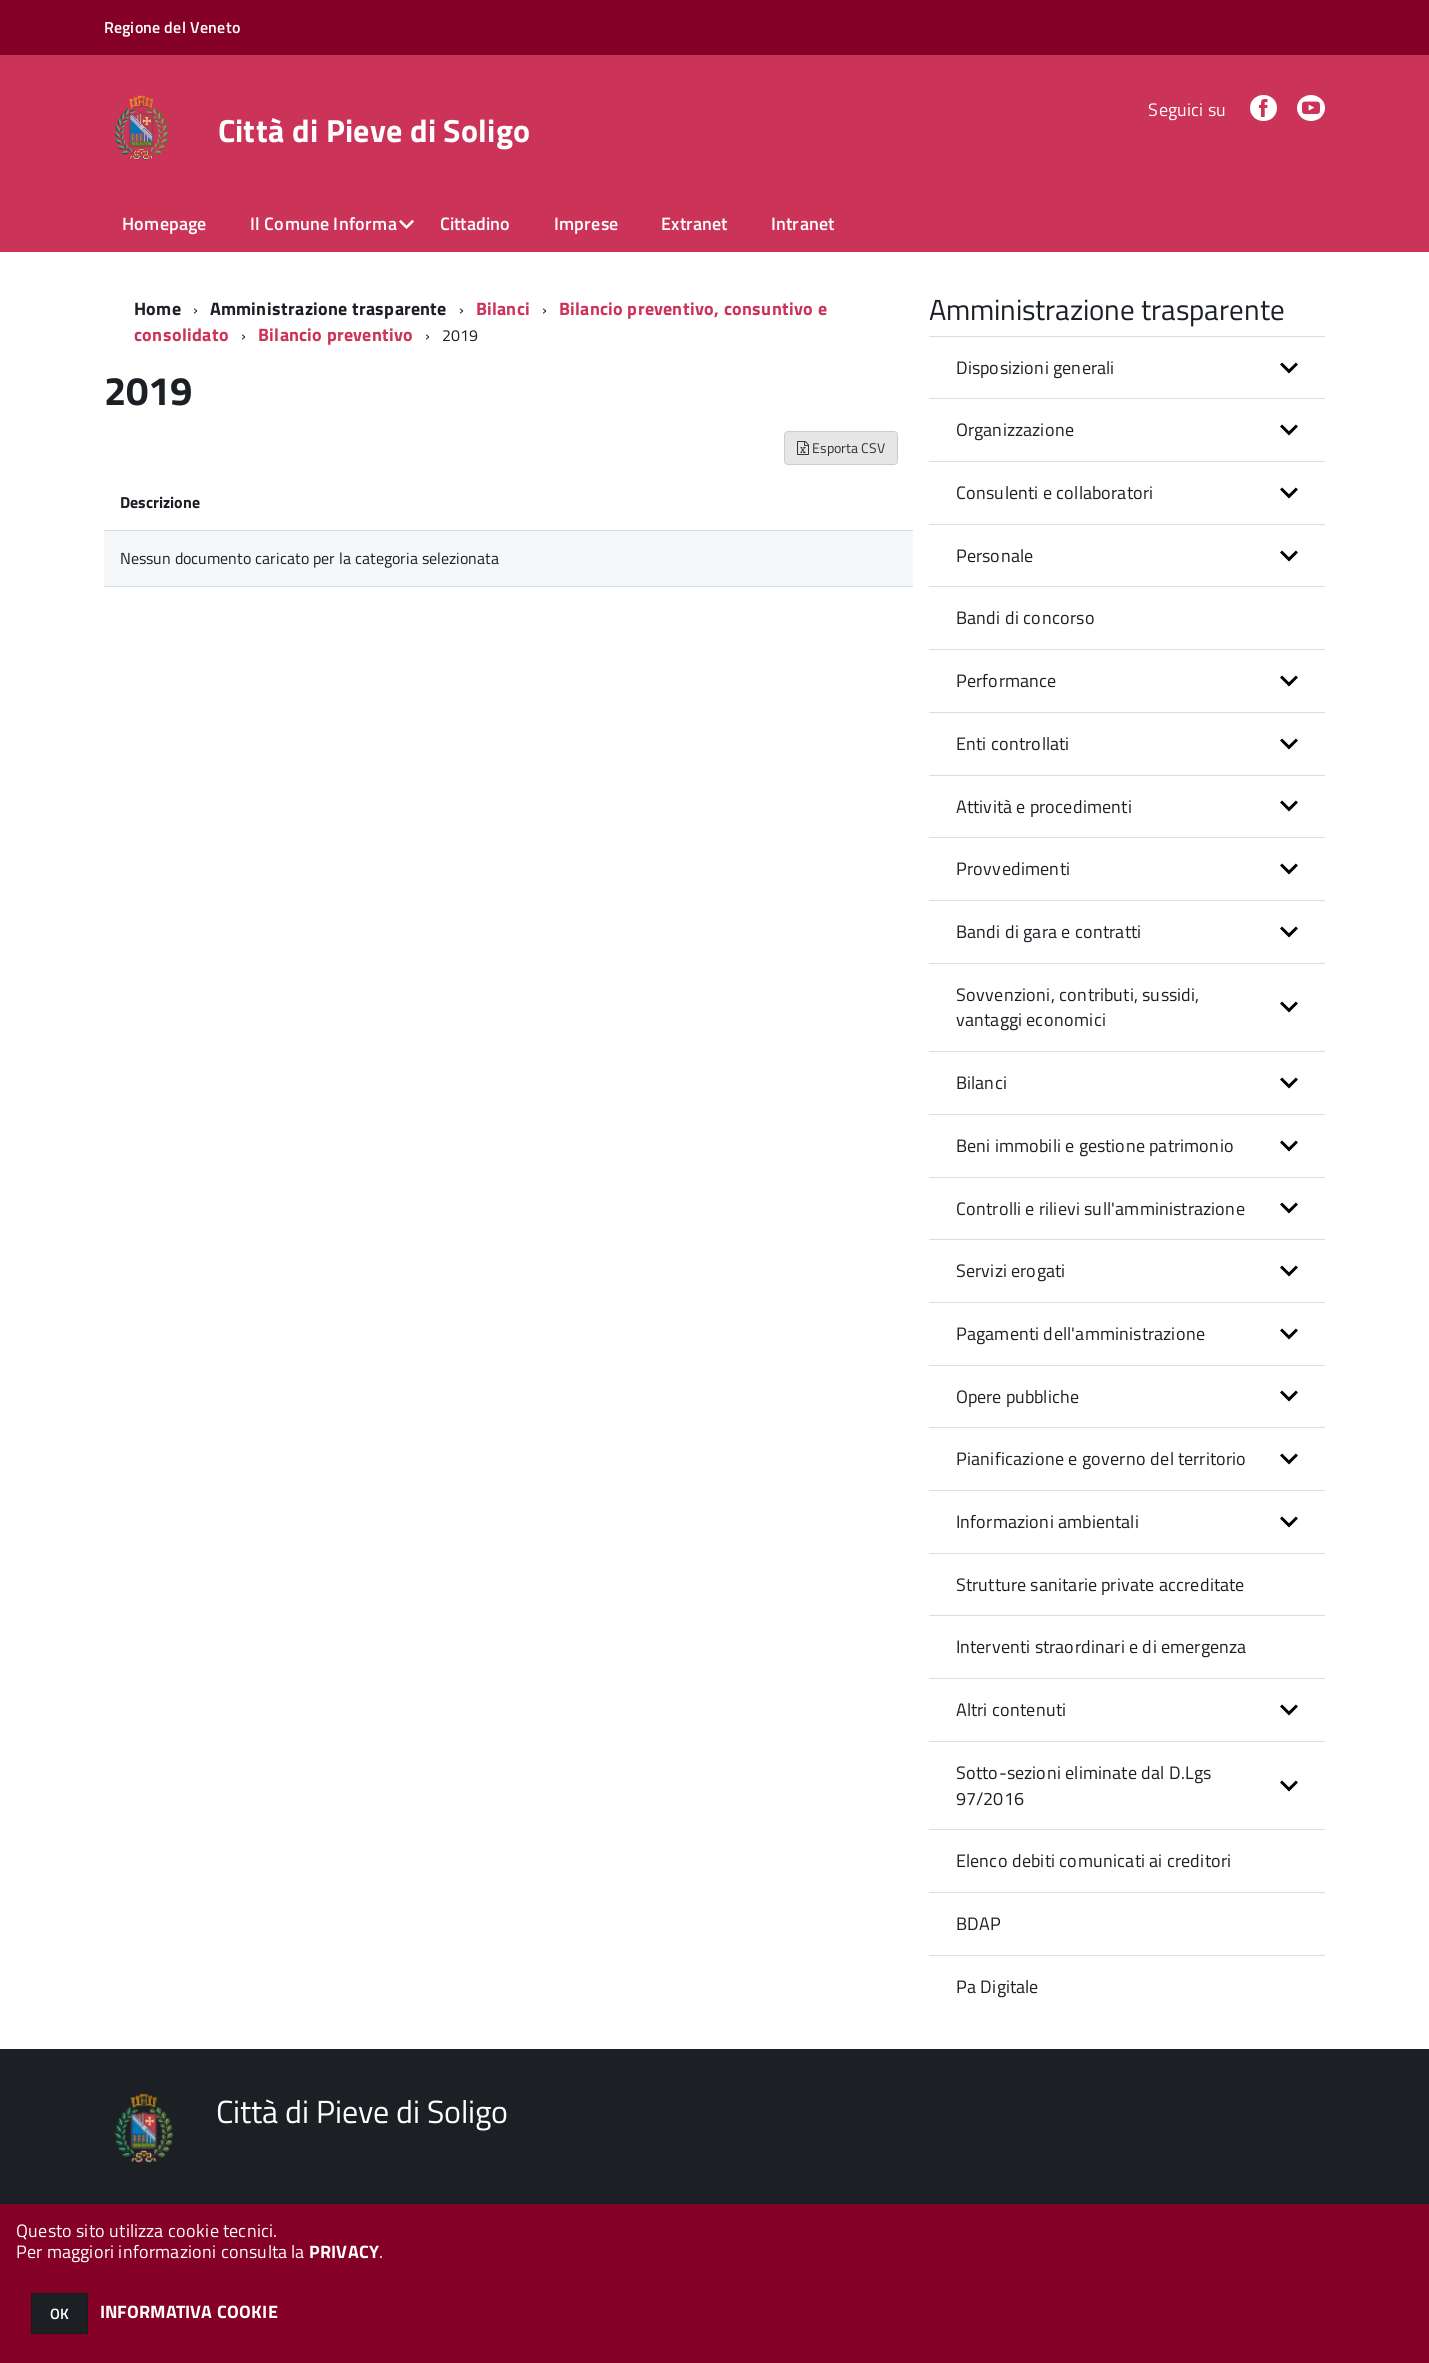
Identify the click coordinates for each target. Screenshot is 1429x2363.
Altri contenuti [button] (1011, 1709)
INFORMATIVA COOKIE (189, 2311)
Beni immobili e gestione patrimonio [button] (1095, 1145)
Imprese (586, 223)
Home (157, 308)
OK (59, 2313)
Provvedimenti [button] (1013, 868)
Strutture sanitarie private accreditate (1100, 1584)
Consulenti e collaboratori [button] (1055, 492)
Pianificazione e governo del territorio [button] (1101, 1458)
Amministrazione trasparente (328, 308)
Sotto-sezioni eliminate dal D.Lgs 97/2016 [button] (1084, 1785)
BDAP (979, 1923)
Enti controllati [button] (1013, 743)
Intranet (802, 223)
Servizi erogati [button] (1011, 1270)
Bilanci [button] (981, 1082)
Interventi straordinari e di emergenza (1101, 1646)
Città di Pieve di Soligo (374, 130)
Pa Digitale (997, 1986)
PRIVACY (344, 2251)
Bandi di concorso (1025, 617)
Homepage (164, 223)
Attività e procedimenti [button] (1044, 806)
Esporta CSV (841, 447)
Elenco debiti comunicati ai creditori (1094, 1860)
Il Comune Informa (323, 223)
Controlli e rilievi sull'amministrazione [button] (1100, 1208)
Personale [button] (995, 555)
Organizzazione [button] (1015, 429)
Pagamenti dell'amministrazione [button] (1080, 1333)
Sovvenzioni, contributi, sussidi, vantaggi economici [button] (1078, 1007)
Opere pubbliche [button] (1018, 1396)
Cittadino (475, 223)
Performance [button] (1006, 680)
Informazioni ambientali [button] (1047, 1521)
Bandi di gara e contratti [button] (1049, 931)
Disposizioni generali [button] (1035, 367)
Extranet (694, 223)
